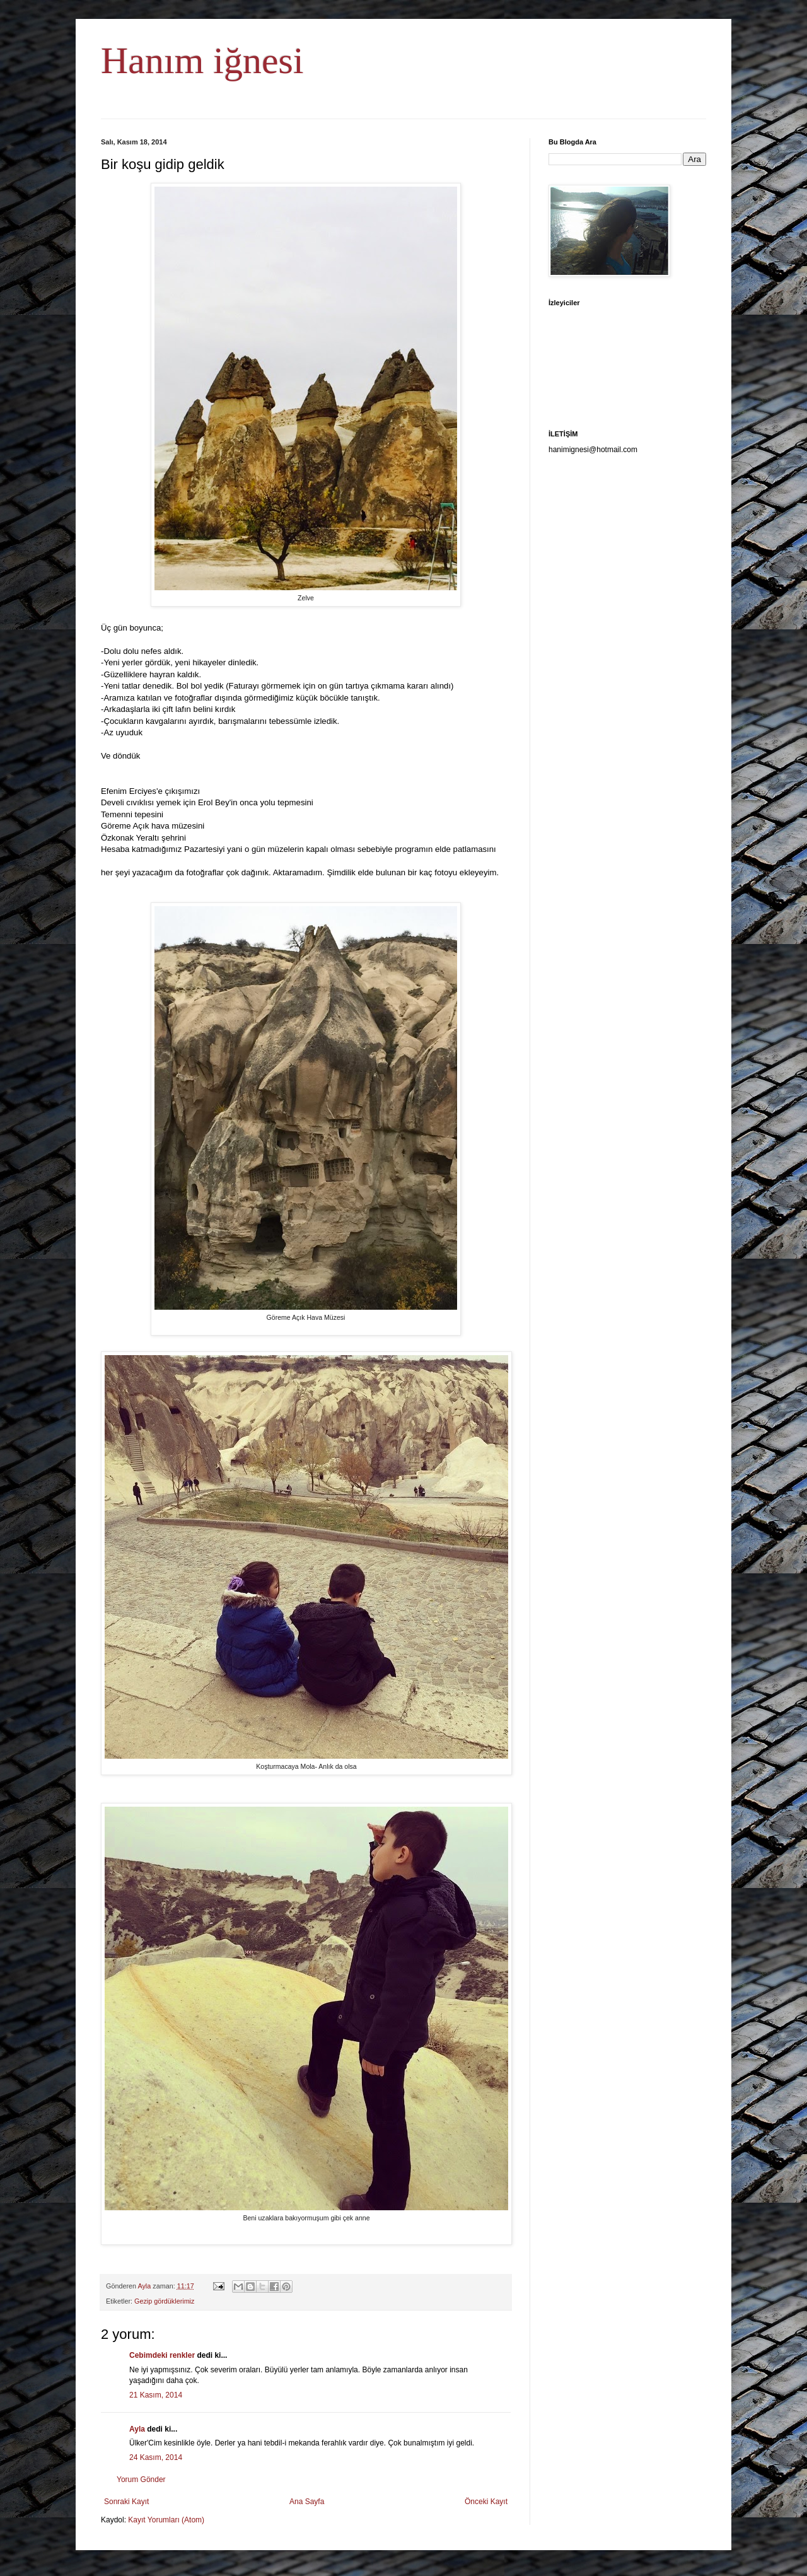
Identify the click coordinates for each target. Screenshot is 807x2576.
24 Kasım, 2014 (155, 2457)
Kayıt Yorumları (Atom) (166, 2519)
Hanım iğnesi (202, 60)
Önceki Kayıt (486, 2501)
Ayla (137, 2429)
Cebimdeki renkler (162, 2355)
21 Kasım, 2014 (155, 2395)
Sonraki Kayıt (126, 2501)
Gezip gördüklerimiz (164, 2301)
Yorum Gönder (141, 2479)
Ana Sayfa (306, 2501)
